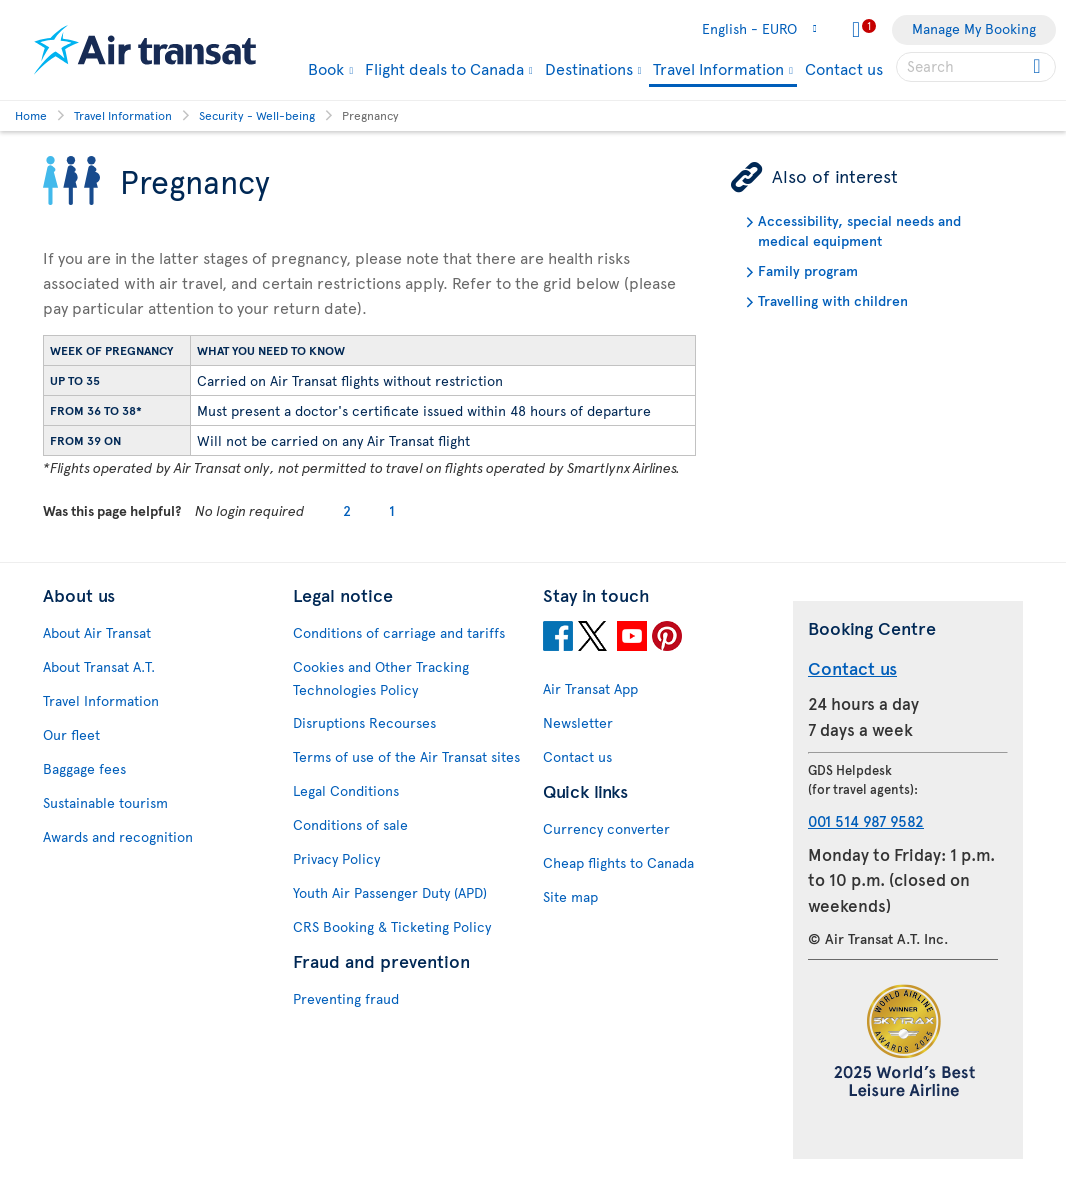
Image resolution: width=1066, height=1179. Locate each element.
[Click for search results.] (1038, 67)
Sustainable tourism (105, 802)
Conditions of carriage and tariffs (399, 632)
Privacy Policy (336, 858)
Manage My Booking (974, 28)
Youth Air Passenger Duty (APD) (390, 892)
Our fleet (71, 734)
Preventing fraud (346, 998)
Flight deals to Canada (444, 68)
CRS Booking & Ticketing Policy (392, 926)
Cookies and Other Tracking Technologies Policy (381, 678)
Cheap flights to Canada (618, 862)
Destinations (589, 68)
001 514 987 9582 (866, 820)
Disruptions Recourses (364, 722)
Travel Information (718, 69)
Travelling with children (833, 300)
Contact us (844, 68)
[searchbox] (976, 67)
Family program (808, 270)
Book (326, 68)
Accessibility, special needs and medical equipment (859, 230)
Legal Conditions (346, 790)
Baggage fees (84, 768)
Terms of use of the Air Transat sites (406, 756)
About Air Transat (97, 632)
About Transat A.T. (99, 666)
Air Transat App (590, 688)
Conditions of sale (350, 824)
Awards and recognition (118, 836)
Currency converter (606, 828)
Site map (570, 896)
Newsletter (578, 722)
